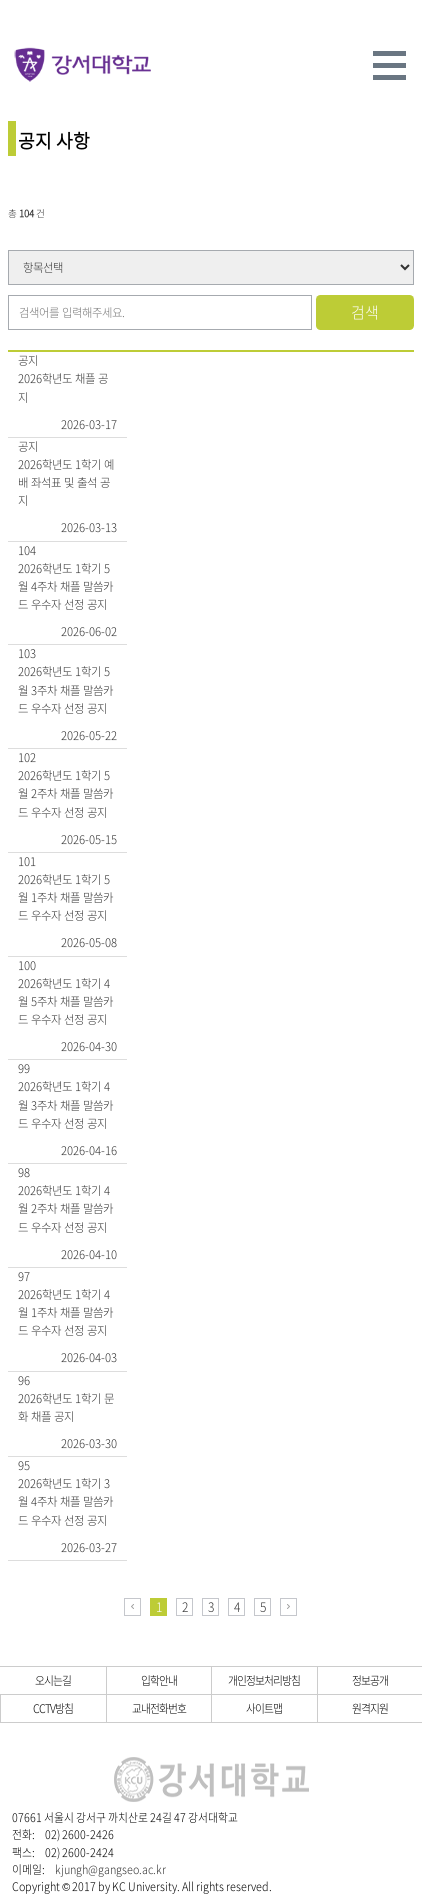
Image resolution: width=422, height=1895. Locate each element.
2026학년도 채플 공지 (63, 387)
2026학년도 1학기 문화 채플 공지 (66, 1407)
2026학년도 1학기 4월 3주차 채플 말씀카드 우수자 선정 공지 (65, 1105)
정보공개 (370, 1680)
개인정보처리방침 (264, 1680)
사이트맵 (264, 1708)
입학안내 (159, 1680)
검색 (365, 312)
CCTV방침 (53, 1708)
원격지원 (370, 1708)
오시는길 (53, 1680)
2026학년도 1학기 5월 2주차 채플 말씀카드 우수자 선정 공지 (65, 794)
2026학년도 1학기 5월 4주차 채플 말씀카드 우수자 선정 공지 (65, 587)
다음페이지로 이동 (288, 1607)
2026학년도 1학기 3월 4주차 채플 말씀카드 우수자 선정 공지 (65, 1502)
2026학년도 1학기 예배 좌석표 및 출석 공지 (66, 483)
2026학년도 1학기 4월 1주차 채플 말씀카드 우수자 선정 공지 (65, 1313)
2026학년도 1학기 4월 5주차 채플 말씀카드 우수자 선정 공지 (65, 1002)
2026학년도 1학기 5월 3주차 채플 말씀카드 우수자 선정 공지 (65, 690)
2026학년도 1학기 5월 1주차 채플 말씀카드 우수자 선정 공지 (65, 898)
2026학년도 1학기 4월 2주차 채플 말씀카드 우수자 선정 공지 (65, 1209)
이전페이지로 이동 (132, 1607)
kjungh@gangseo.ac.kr (110, 1869)
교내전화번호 (159, 1708)
